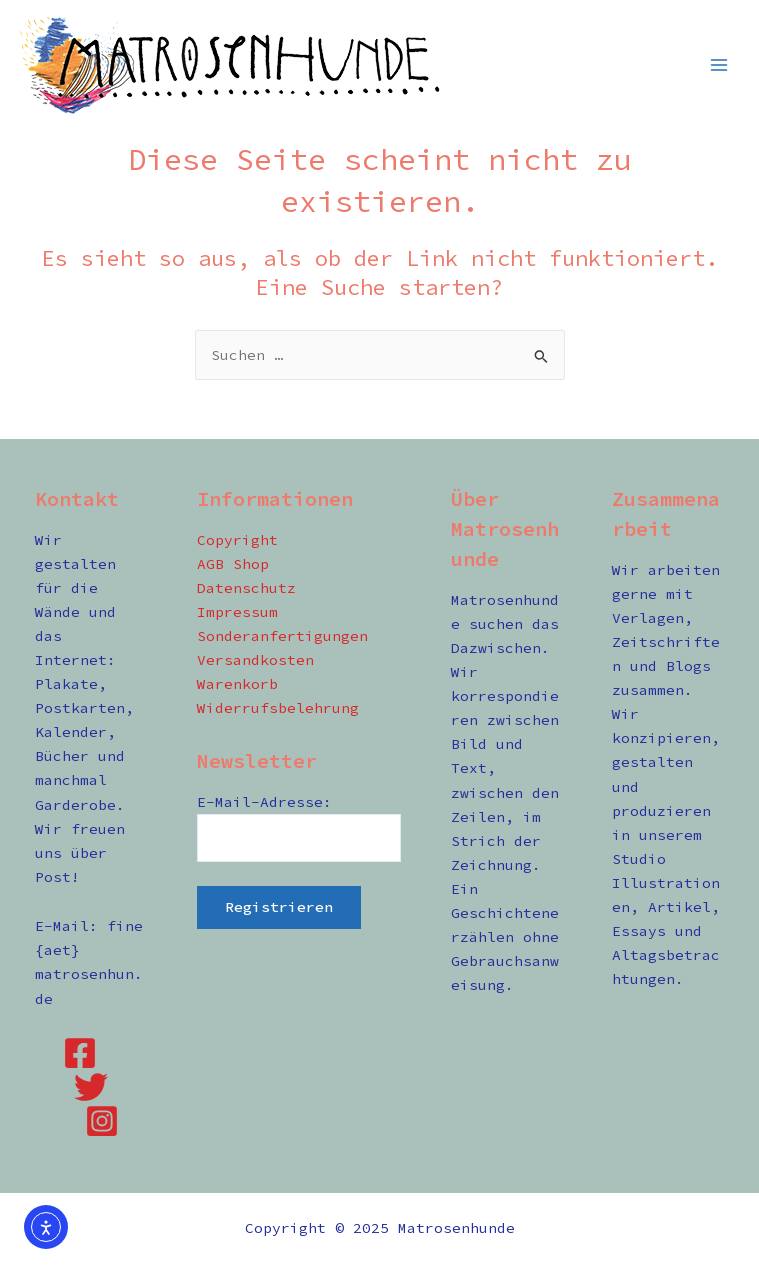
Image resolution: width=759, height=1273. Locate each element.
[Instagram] (102, 1121)
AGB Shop (233, 564)
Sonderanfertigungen (282, 636)
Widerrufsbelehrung (278, 708)
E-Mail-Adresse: (264, 802)
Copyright (237, 540)
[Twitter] (91, 1087)
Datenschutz (246, 588)
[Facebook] (80, 1053)
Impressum (237, 612)
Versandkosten (255, 660)
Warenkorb (237, 684)
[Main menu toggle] (719, 64)
